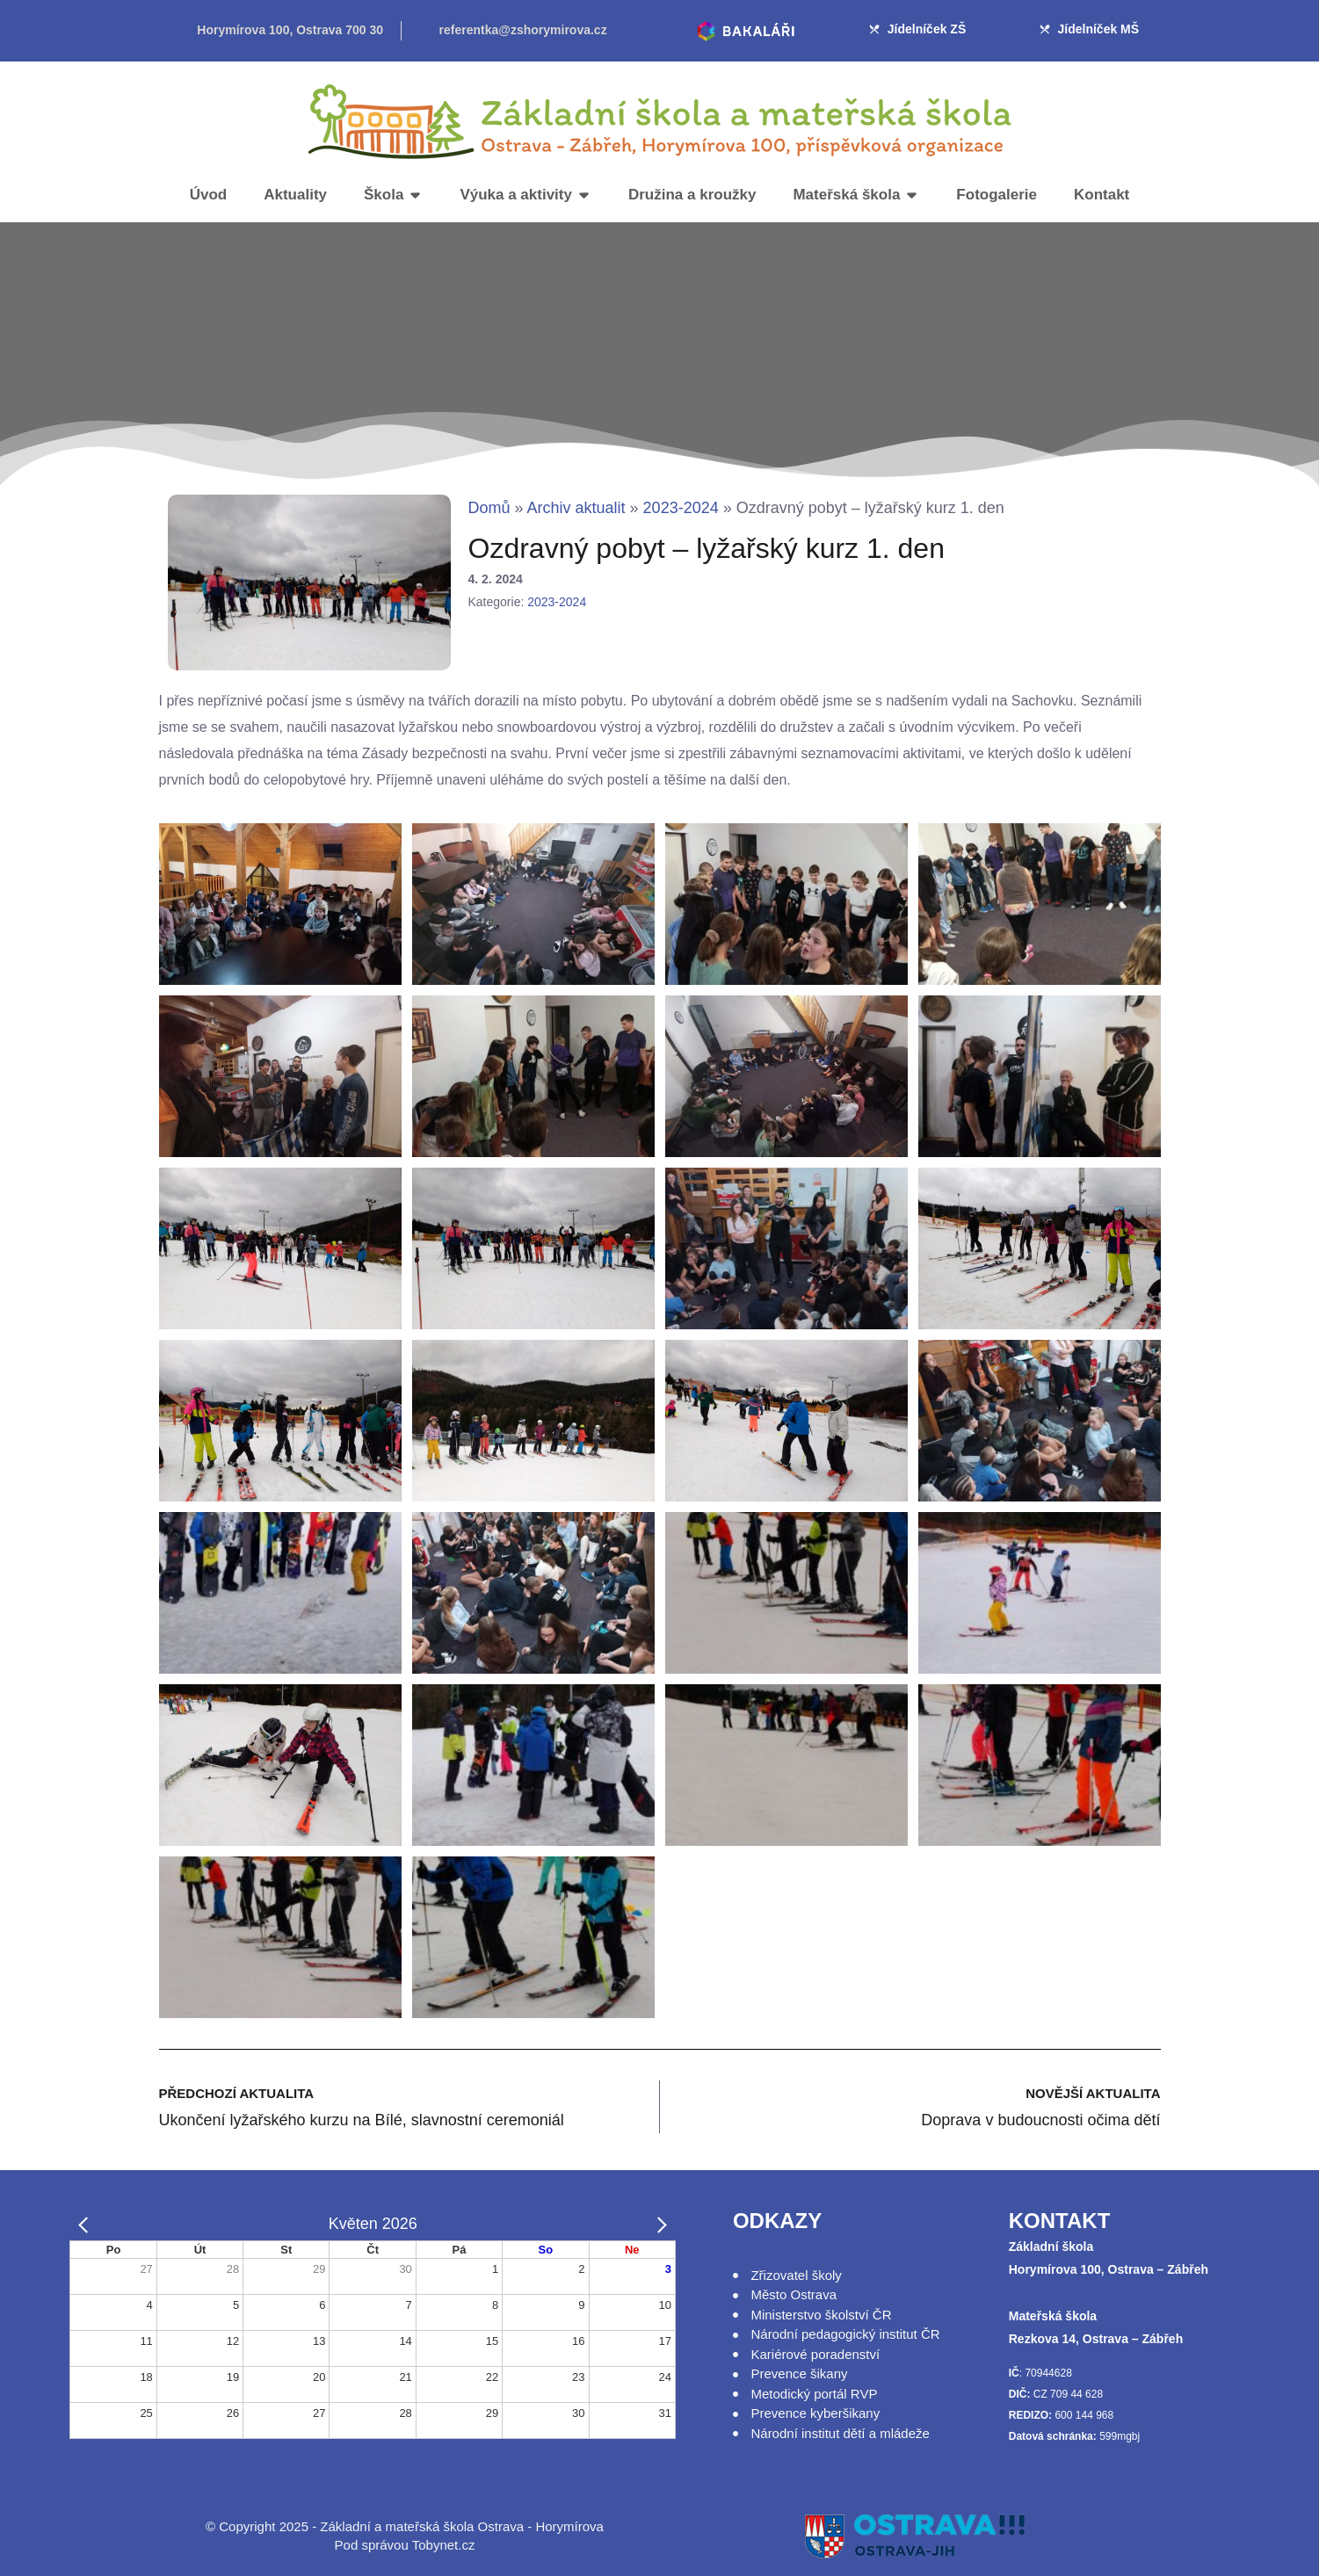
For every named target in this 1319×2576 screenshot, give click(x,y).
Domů (489, 508)
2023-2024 (681, 508)
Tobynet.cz (443, 2544)
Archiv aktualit (576, 508)
